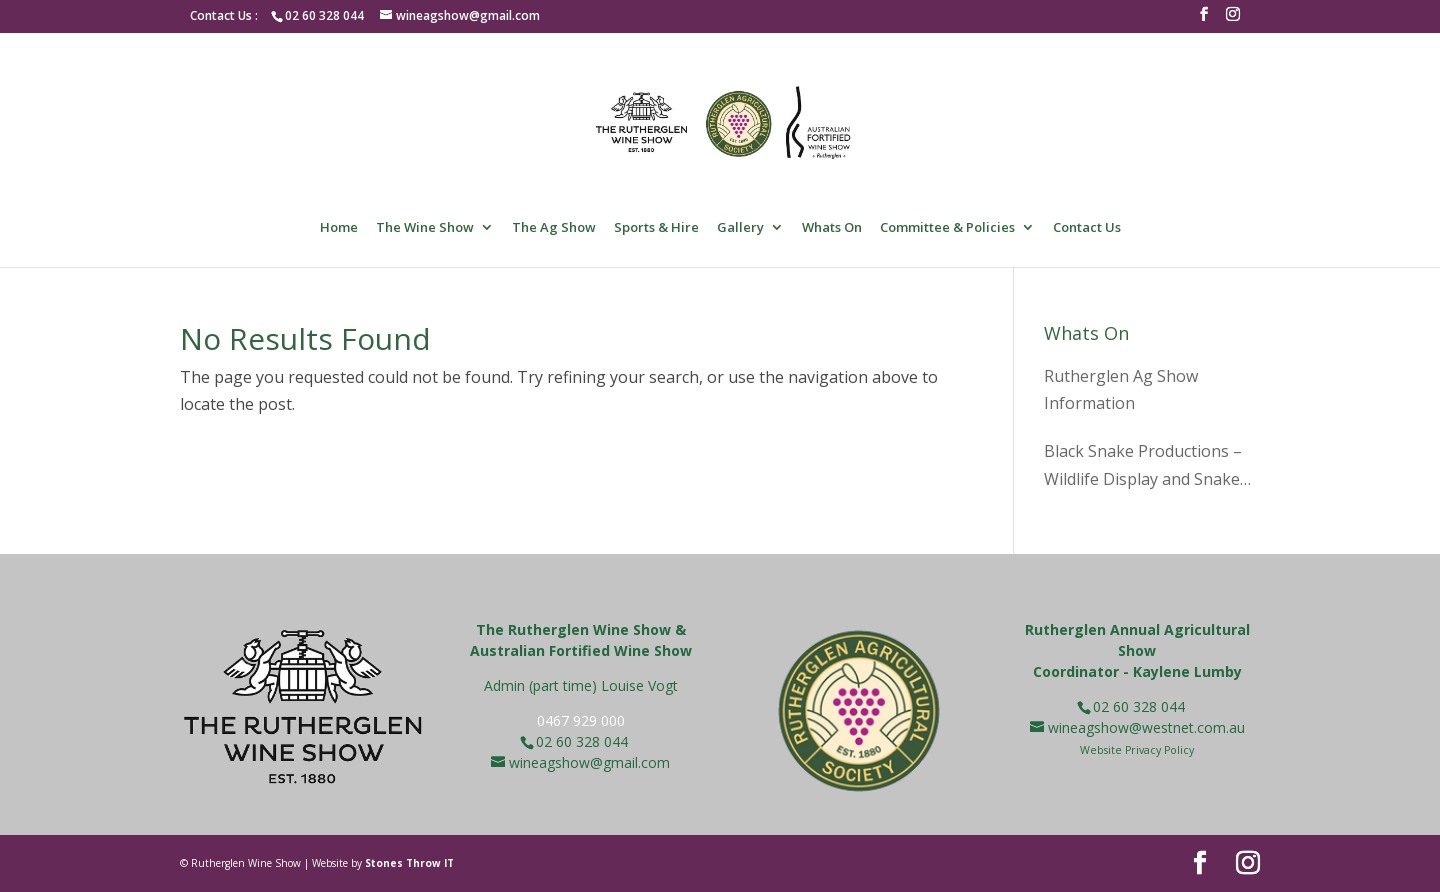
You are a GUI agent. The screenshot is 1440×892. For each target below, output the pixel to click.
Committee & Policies (947, 228)
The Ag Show (554, 228)
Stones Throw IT (409, 863)
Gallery (740, 228)
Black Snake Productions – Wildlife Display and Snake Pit (1143, 466)
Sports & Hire (656, 228)
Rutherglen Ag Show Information (1121, 389)
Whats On (832, 228)
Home (339, 228)
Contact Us (1087, 228)
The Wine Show (425, 228)
